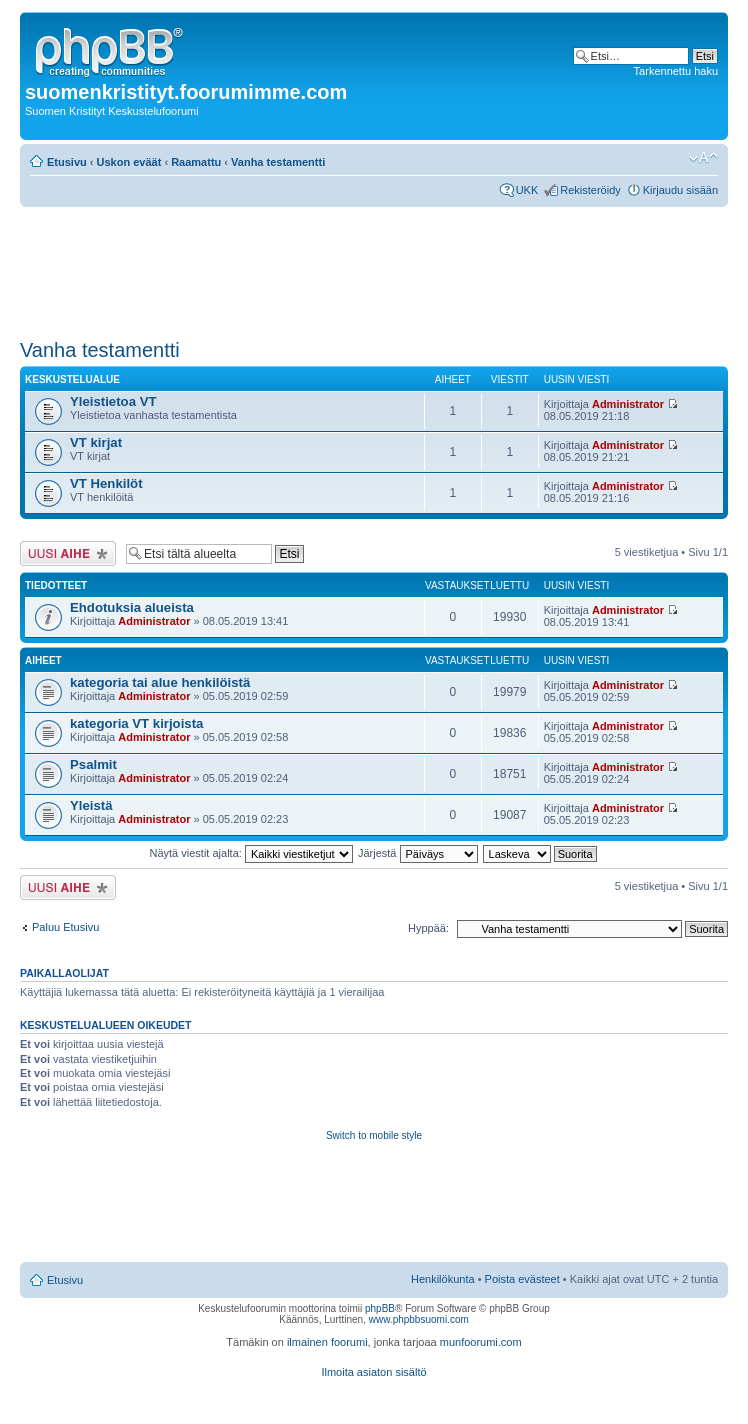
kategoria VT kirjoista (136, 723)
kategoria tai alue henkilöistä (160, 682)
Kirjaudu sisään (680, 190)
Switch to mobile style (374, 1135)
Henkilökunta (443, 1279)
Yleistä (91, 805)
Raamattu (196, 162)
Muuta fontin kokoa (703, 158)
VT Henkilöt (106, 483)
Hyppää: (428, 928)
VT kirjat (96, 442)
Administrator (628, 404)
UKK (527, 190)
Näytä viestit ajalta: (251, 853)
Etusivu (67, 162)
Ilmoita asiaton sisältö (373, 1372)
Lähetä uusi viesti (68, 553)
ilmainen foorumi (327, 1342)
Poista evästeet (522, 1279)
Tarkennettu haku (676, 71)
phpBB (380, 1308)
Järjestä (418, 853)
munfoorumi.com (481, 1342)
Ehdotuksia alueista (132, 607)
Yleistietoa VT (113, 401)
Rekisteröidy (590, 190)
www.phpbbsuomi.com (419, 1319)
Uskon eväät (129, 162)
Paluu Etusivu (65, 927)
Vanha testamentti (278, 162)
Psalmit (93, 764)
